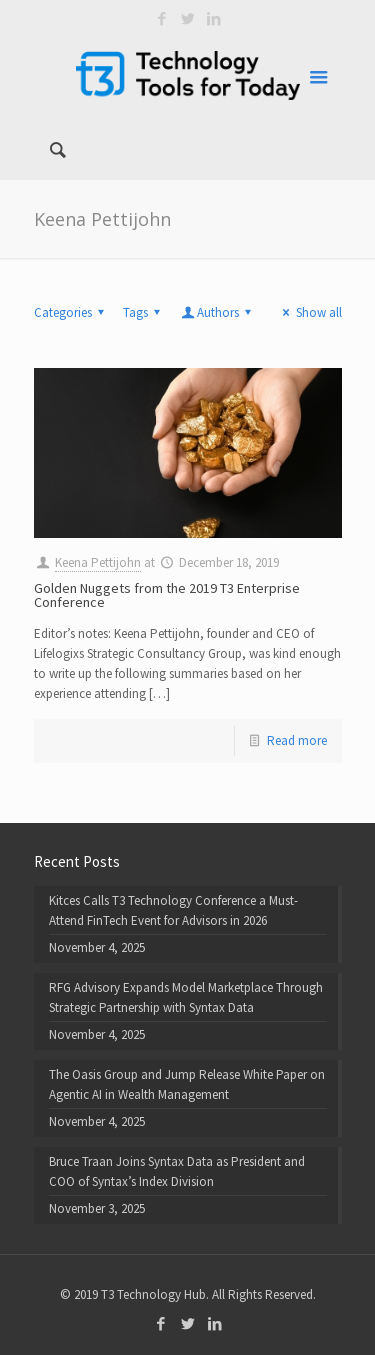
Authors (218, 312)
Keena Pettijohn (98, 562)
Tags (144, 312)
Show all (309, 312)
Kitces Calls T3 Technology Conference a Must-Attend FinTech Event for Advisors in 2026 (173, 910)
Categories (72, 312)
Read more (297, 740)
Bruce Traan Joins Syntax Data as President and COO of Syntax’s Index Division (177, 1171)
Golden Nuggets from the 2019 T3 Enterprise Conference (167, 595)
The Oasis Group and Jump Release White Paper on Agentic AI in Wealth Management (187, 1084)
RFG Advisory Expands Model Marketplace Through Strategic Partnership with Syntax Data (186, 997)
